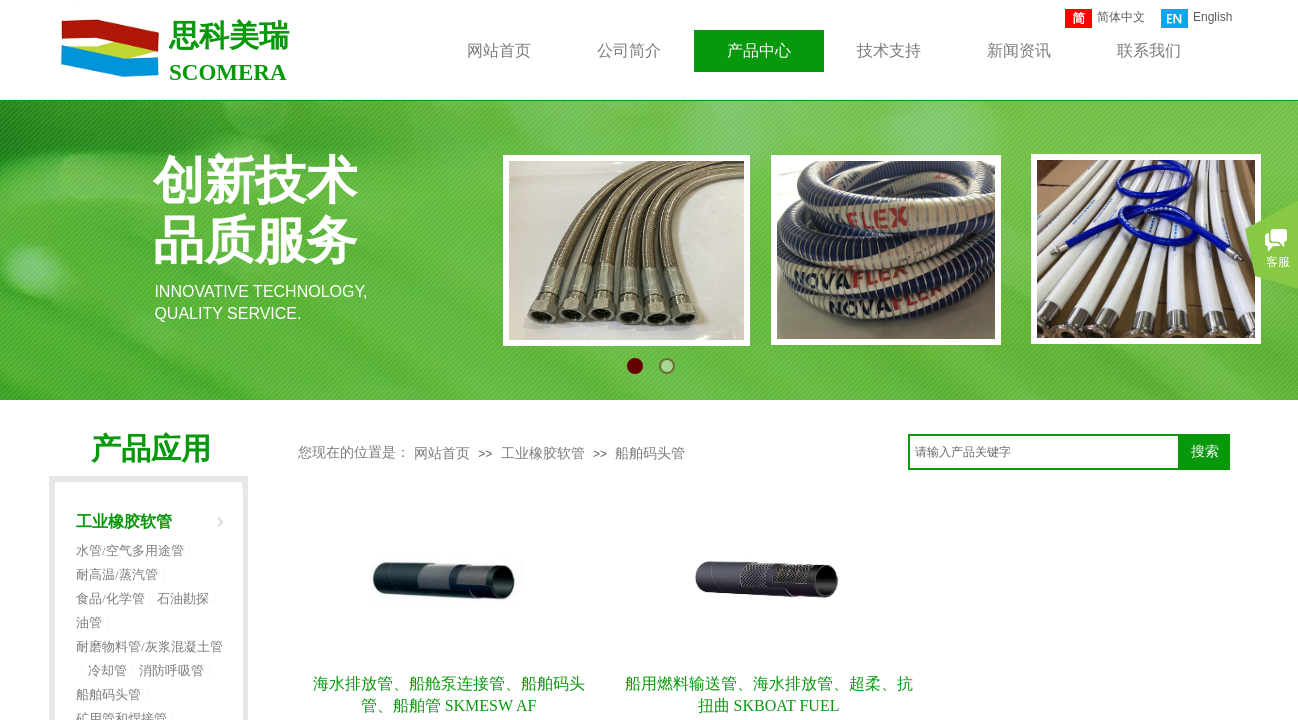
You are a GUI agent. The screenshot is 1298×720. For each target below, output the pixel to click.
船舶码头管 (650, 453)
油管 (89, 622)
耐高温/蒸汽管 (117, 574)
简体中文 (1105, 18)
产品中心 (759, 50)
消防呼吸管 (171, 670)
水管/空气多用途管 (130, 550)
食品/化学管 (110, 598)
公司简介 (629, 50)
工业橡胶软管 (543, 453)
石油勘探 (183, 598)
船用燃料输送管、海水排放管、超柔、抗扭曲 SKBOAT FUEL (769, 694)
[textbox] (1044, 452)
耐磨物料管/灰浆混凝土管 (149, 646)
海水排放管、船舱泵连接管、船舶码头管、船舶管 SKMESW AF (449, 694)
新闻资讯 (1019, 50)
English (1196, 18)
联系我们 (1149, 50)
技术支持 (889, 50)
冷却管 (107, 670)
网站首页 (442, 453)
